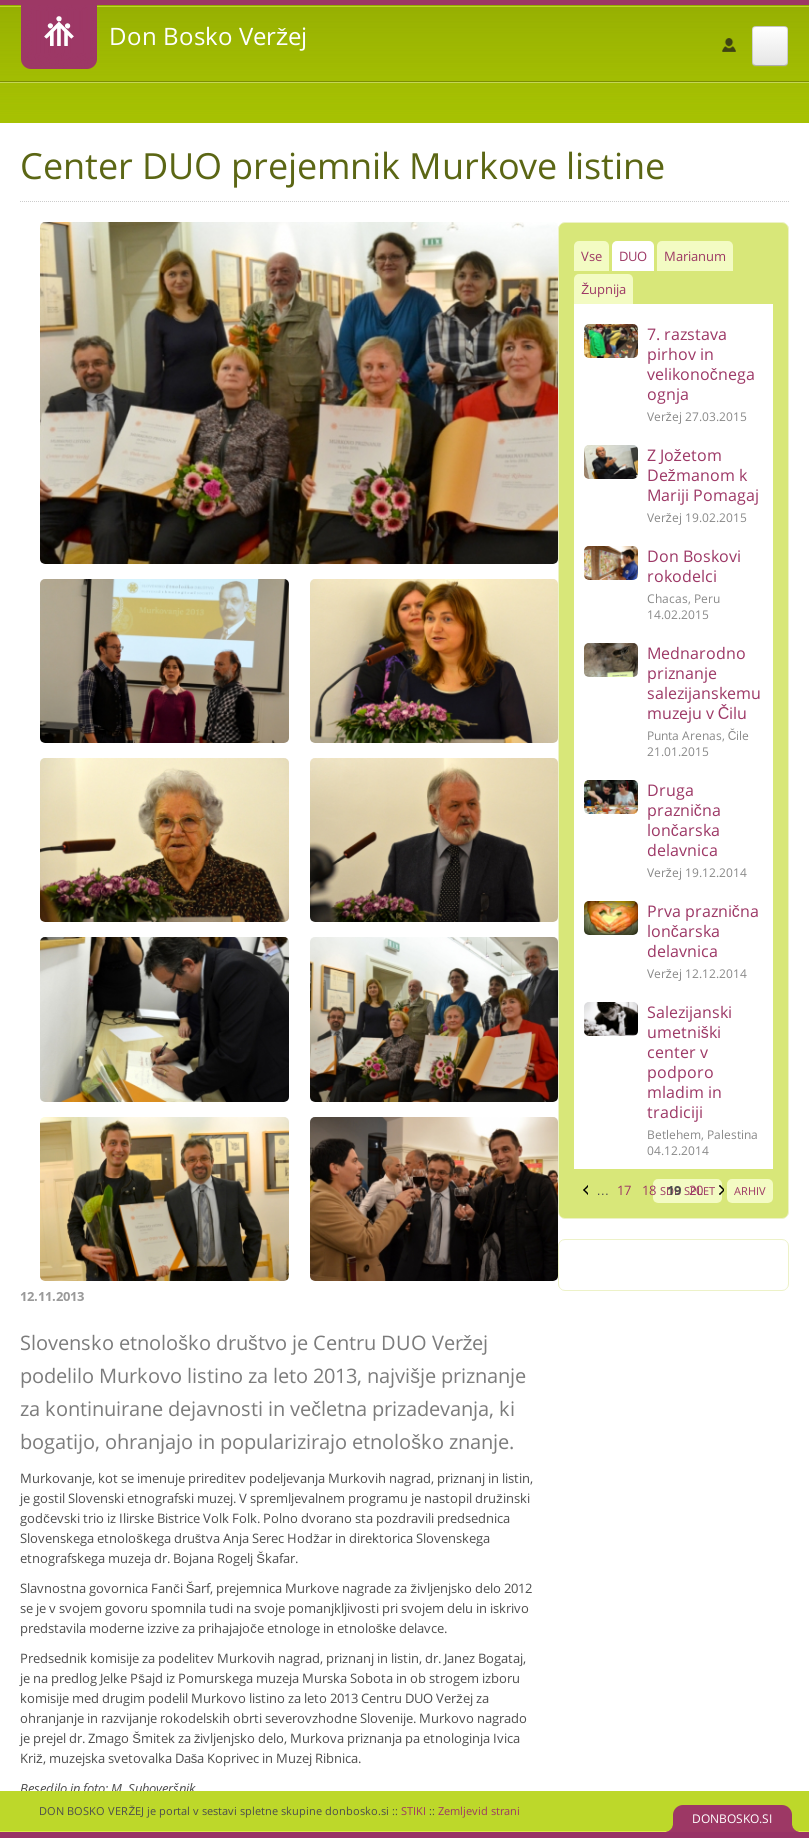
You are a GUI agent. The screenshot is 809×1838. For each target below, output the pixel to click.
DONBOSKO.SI (732, 1818)
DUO (633, 256)
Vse (591, 256)
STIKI (413, 1810)
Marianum (695, 256)
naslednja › (719, 1190)
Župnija (603, 289)
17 (624, 1190)
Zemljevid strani (479, 1810)
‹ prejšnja (583, 1190)
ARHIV (750, 1190)
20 (696, 1190)
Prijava (729, 45)
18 (649, 1190)
